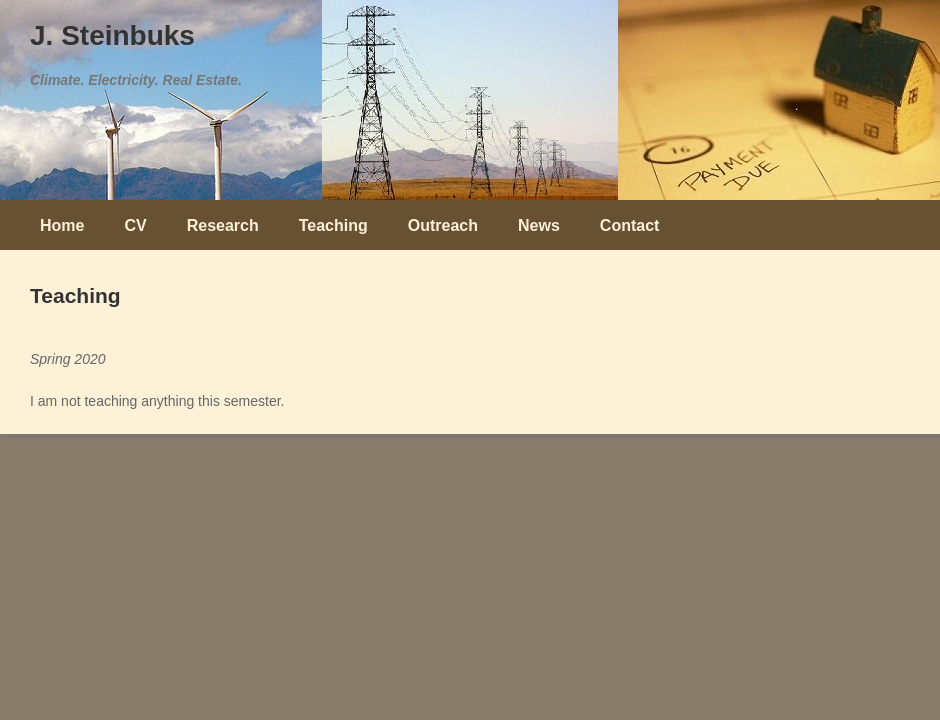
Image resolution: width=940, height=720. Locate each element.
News (539, 225)
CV (135, 225)
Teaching (333, 225)
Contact (630, 225)
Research (223, 225)
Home (62, 225)
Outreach (443, 225)
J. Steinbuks (112, 35)
